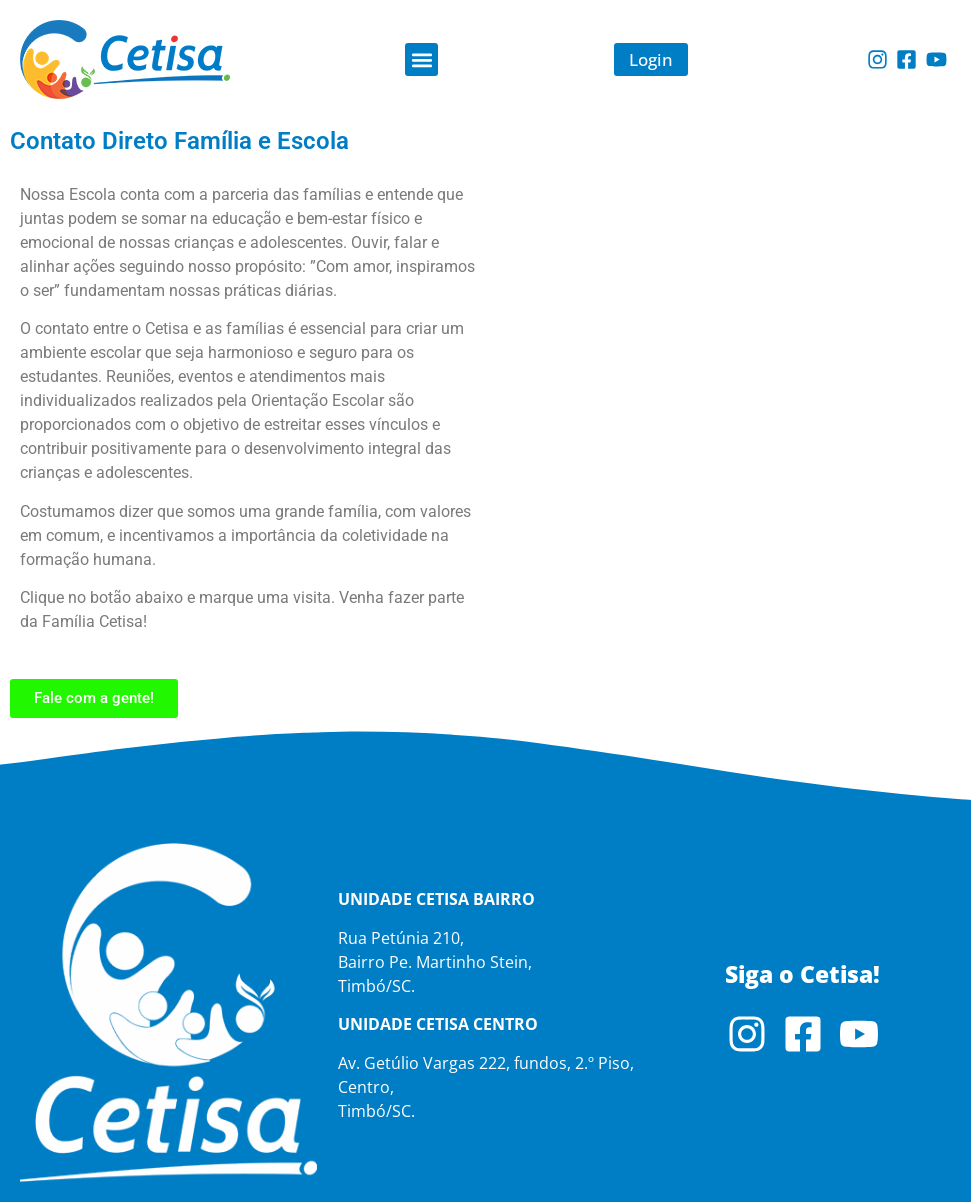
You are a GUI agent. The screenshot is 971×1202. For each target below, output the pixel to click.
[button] (421, 59)
